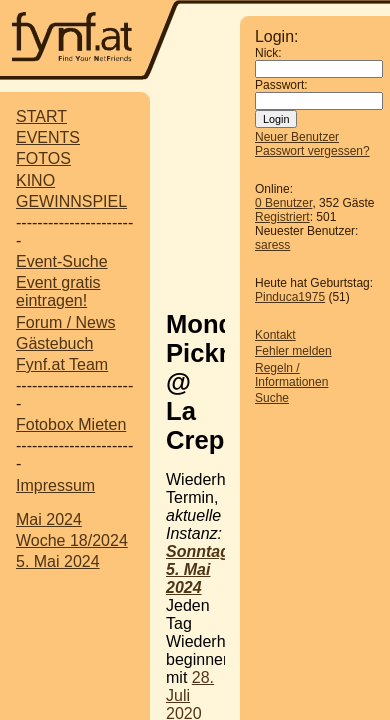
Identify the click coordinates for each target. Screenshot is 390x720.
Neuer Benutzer (297, 137)
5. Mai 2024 (58, 561)
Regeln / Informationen (291, 375)
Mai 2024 (49, 519)
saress (272, 245)
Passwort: (281, 85)
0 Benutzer (283, 203)
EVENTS (48, 137)
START (41, 116)
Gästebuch (54, 343)
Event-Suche (62, 261)
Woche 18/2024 (72, 540)
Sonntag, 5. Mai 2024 (200, 569)
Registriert (282, 217)
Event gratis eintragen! (58, 291)
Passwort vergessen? (312, 151)
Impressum (55, 485)
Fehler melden (293, 351)
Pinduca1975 (290, 297)
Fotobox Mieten (71, 424)
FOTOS (43, 158)
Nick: (268, 53)
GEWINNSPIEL (71, 201)
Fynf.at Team (62, 364)
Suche (272, 398)
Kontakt (275, 335)
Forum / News (66, 322)
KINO (35, 180)
